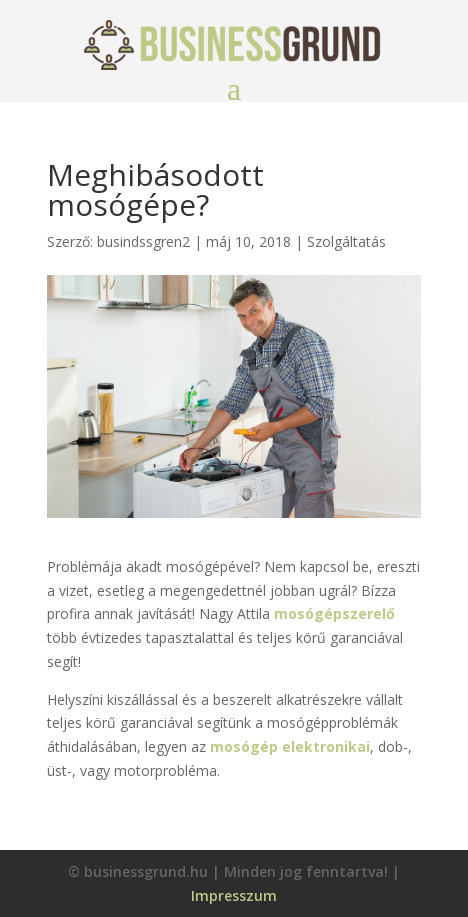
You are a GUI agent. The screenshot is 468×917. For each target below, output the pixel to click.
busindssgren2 (143, 241)
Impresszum (234, 895)
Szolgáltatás (346, 241)
